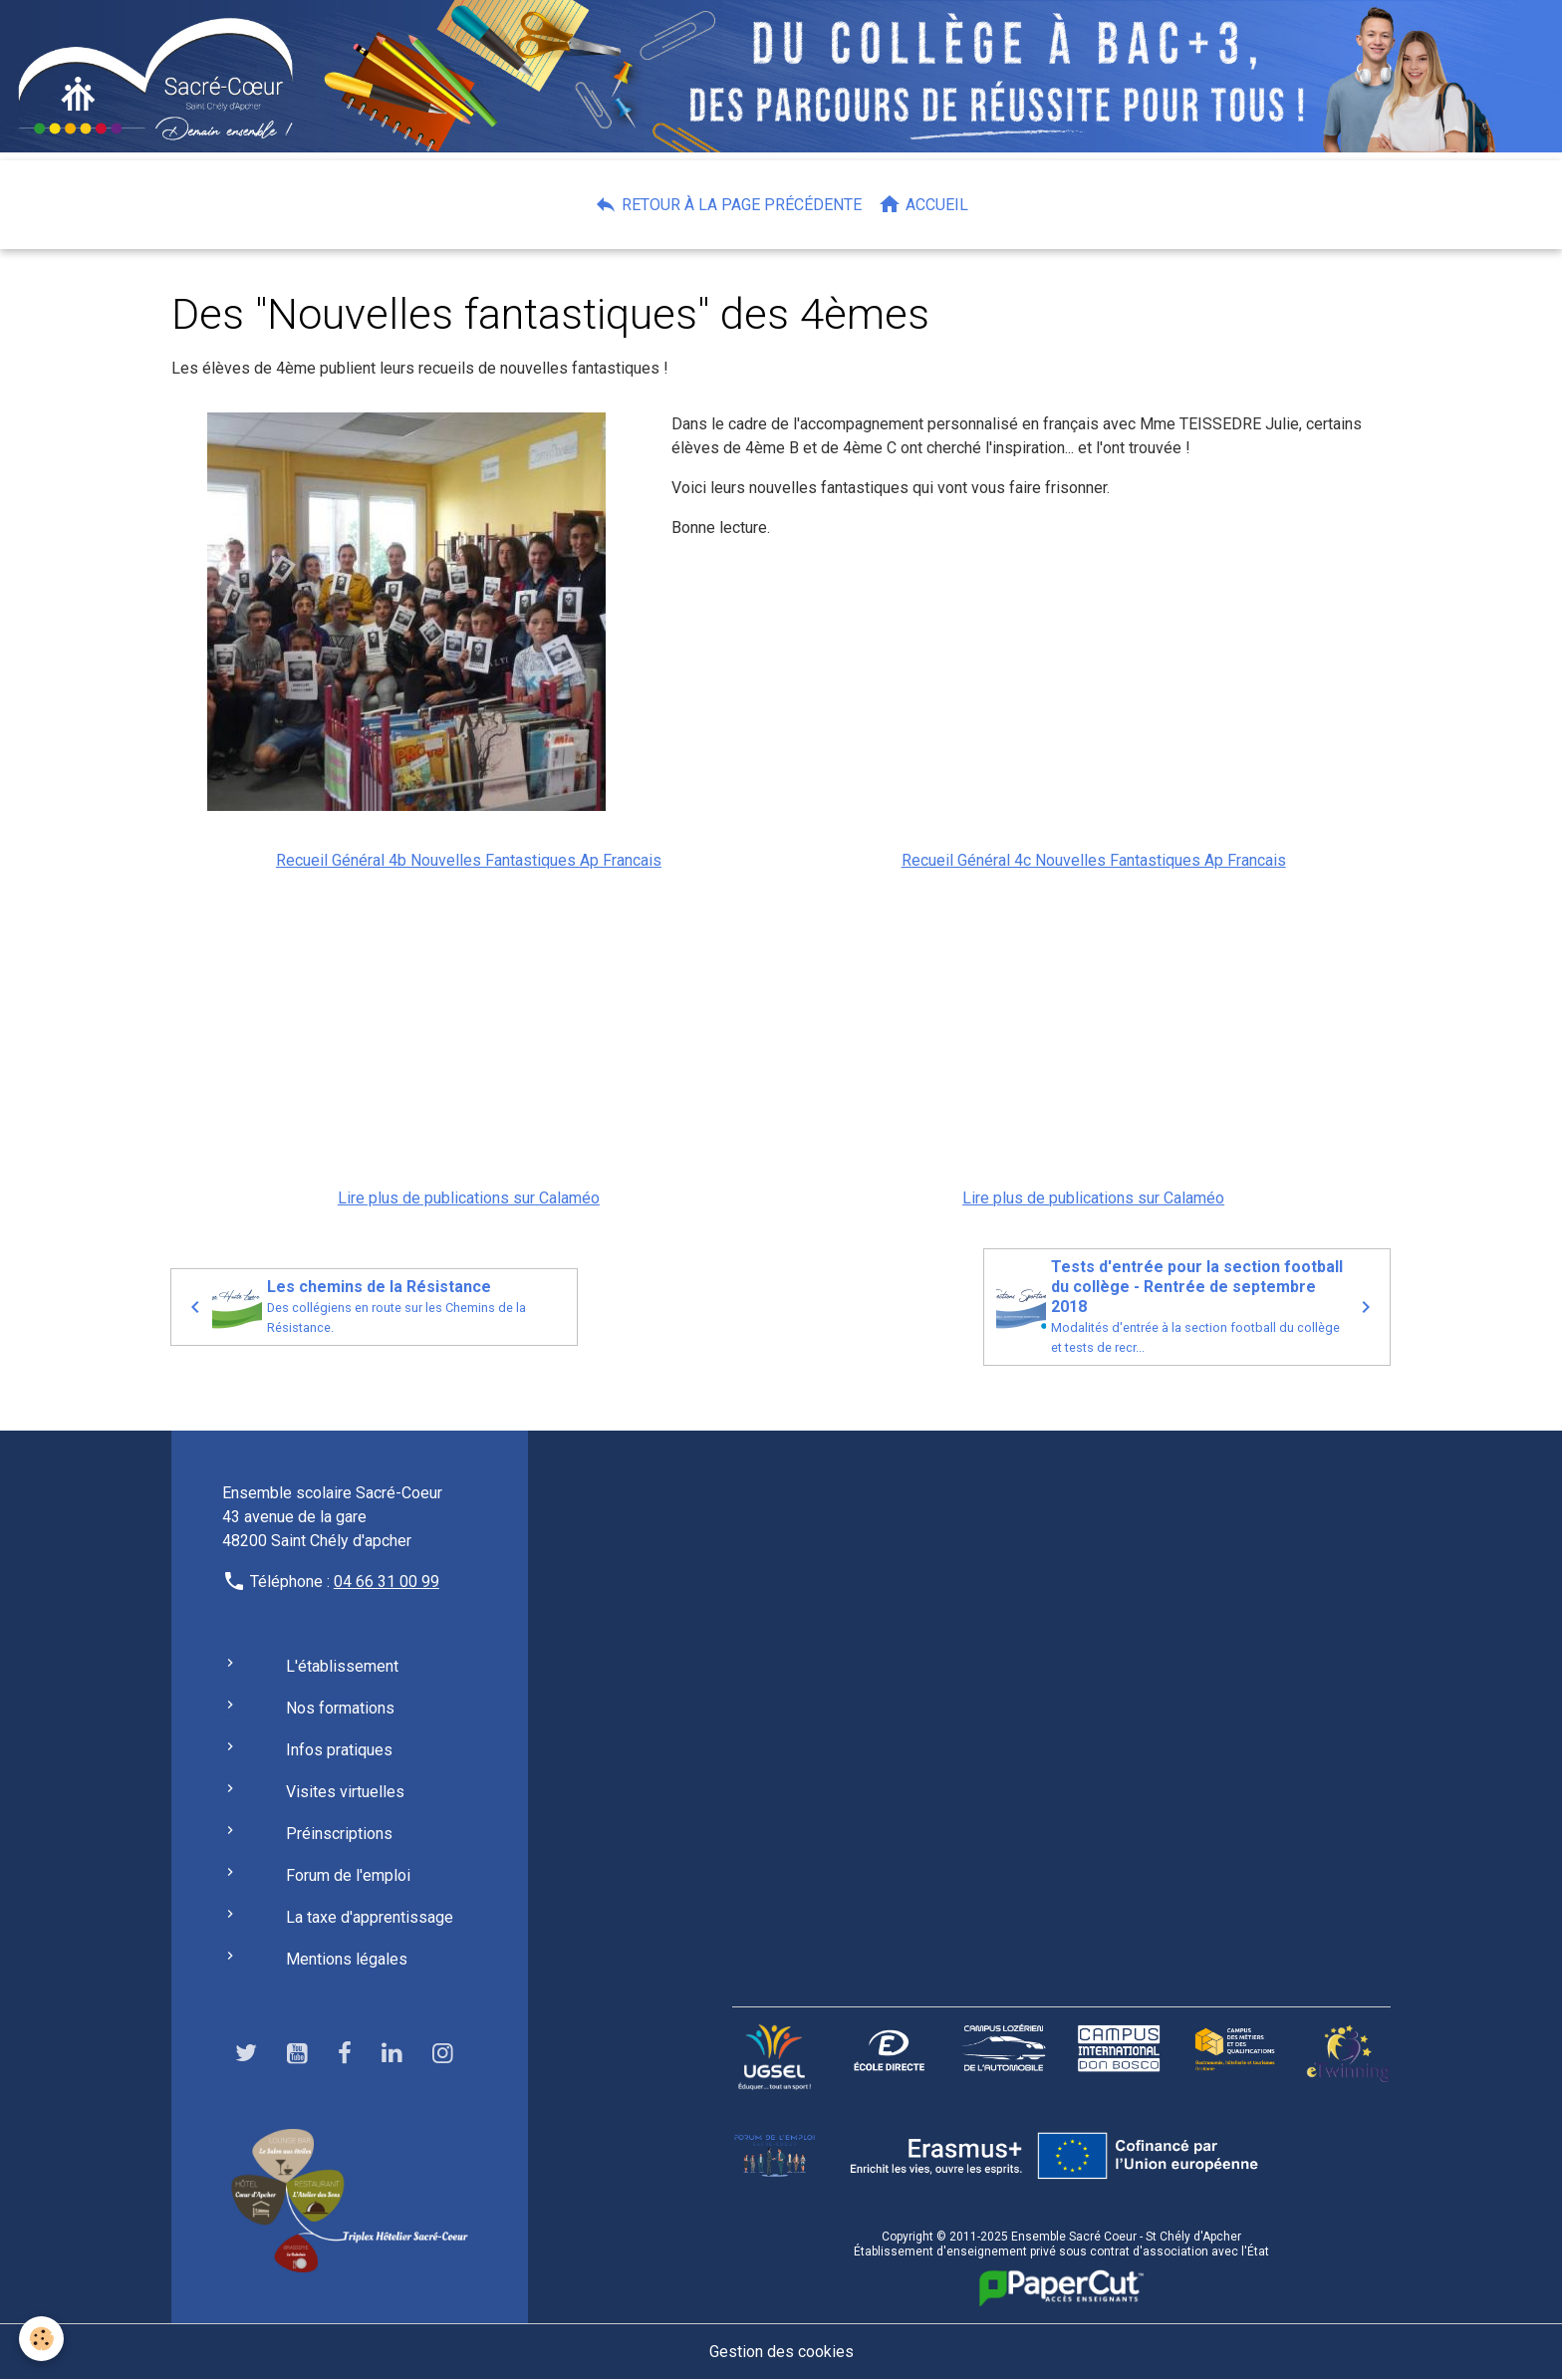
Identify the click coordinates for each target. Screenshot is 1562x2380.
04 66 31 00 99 (386, 1581)
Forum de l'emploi (348, 1875)
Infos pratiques (339, 1749)
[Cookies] (42, 2338)
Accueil (923, 204)
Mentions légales (346, 1959)
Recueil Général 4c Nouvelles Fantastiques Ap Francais (1094, 860)
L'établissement (342, 1666)
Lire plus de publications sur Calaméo (469, 1198)
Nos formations (340, 1708)
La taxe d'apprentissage (369, 1917)
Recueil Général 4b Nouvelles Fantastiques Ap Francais (468, 860)
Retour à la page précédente (728, 204)
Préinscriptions (339, 1833)
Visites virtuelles (345, 1791)
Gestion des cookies (781, 2351)
